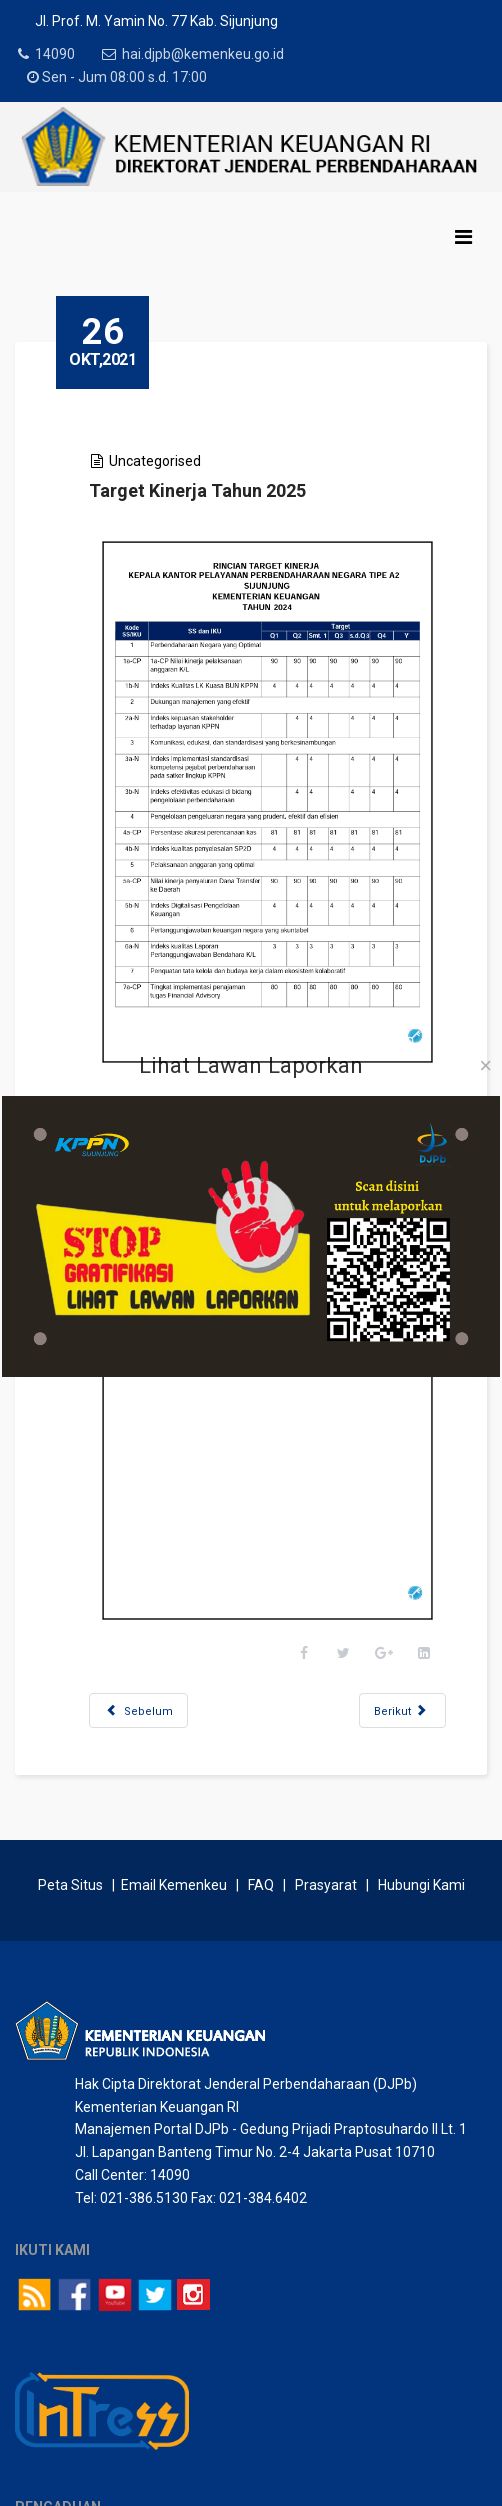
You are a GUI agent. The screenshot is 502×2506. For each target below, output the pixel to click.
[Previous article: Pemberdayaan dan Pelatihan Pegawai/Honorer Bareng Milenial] (167, 1534)
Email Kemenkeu (174, 1731)
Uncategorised (184, 461)
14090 (55, 54)
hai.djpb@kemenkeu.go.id (209, 54)
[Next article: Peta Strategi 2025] (373, 1534)
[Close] (486, 1066)
